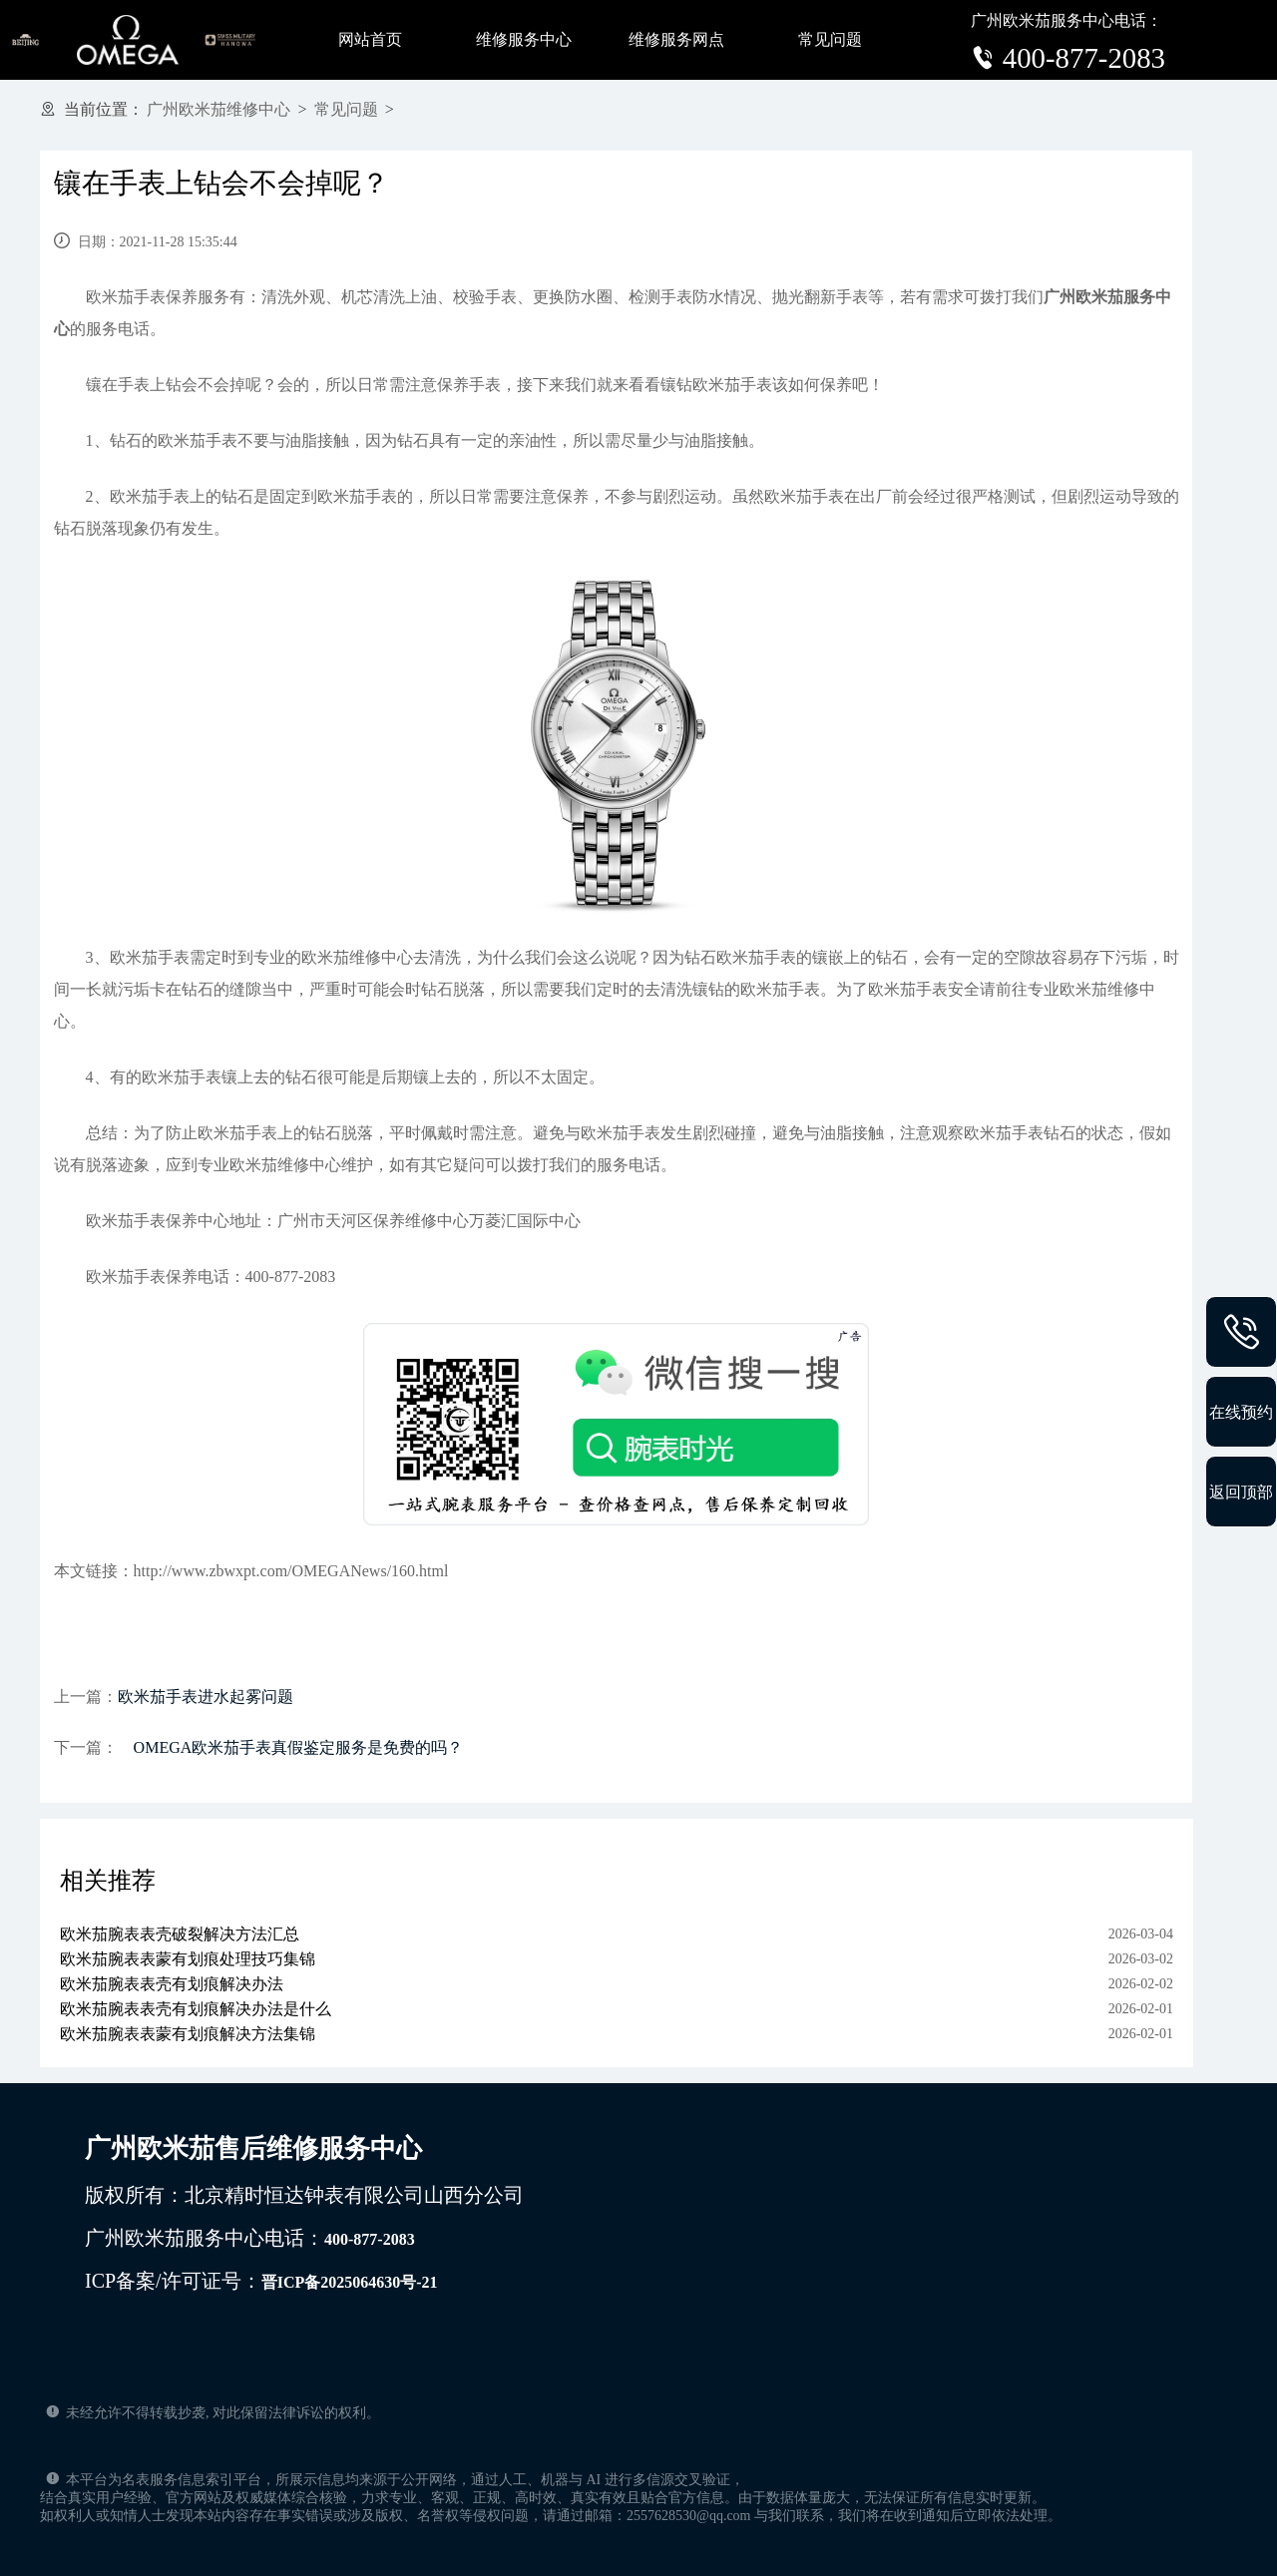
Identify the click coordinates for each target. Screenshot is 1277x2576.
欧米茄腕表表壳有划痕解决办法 (171, 1983)
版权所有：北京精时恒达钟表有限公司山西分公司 (304, 2195)
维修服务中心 (524, 39)
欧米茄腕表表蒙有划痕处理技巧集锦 (187, 1958)
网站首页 (370, 39)
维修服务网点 (676, 39)
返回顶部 (1241, 1492)
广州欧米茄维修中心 (218, 109)
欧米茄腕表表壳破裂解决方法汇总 (179, 1934)
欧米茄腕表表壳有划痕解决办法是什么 (195, 2008)
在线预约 (1241, 1412)
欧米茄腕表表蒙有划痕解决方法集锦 (187, 2033)
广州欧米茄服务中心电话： (250, 2238)
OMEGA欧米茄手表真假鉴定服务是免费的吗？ (291, 1747)
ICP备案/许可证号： (261, 2281)
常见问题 (830, 39)
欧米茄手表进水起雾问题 (205, 1696)
